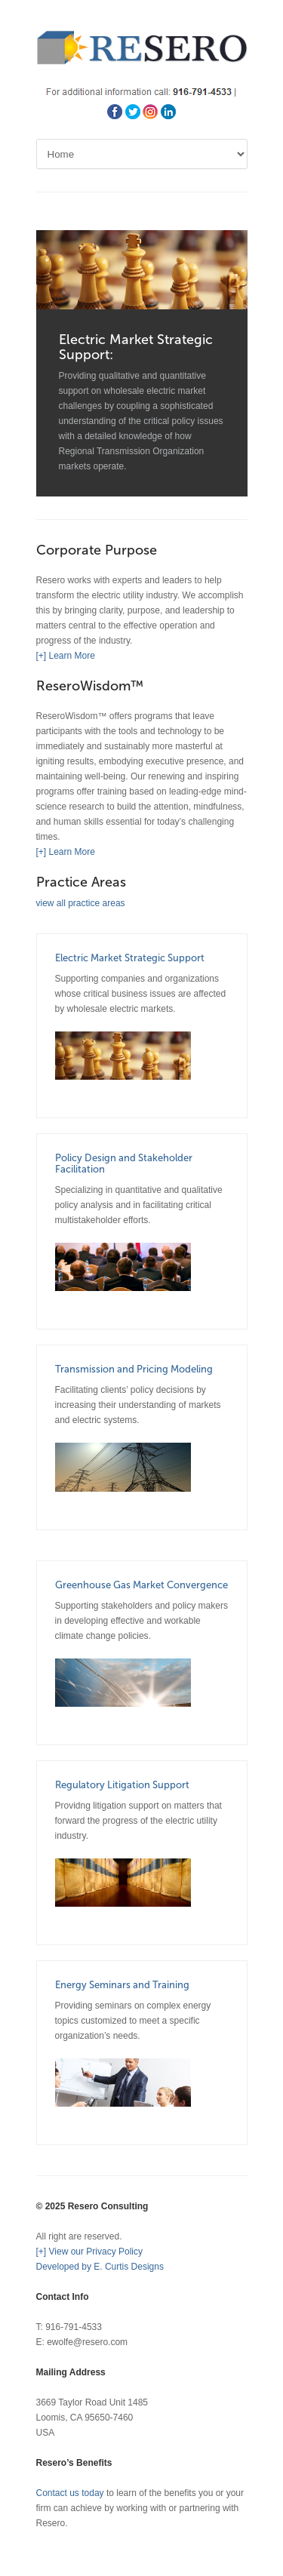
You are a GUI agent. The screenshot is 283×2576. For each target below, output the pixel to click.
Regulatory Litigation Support (122, 1785)
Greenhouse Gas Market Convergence (141, 1585)
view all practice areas (80, 903)
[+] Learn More (65, 655)
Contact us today (70, 2493)
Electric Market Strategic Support (130, 958)
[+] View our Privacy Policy (89, 2251)
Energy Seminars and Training (122, 1984)
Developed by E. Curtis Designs (100, 2266)
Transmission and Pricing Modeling (134, 1369)
